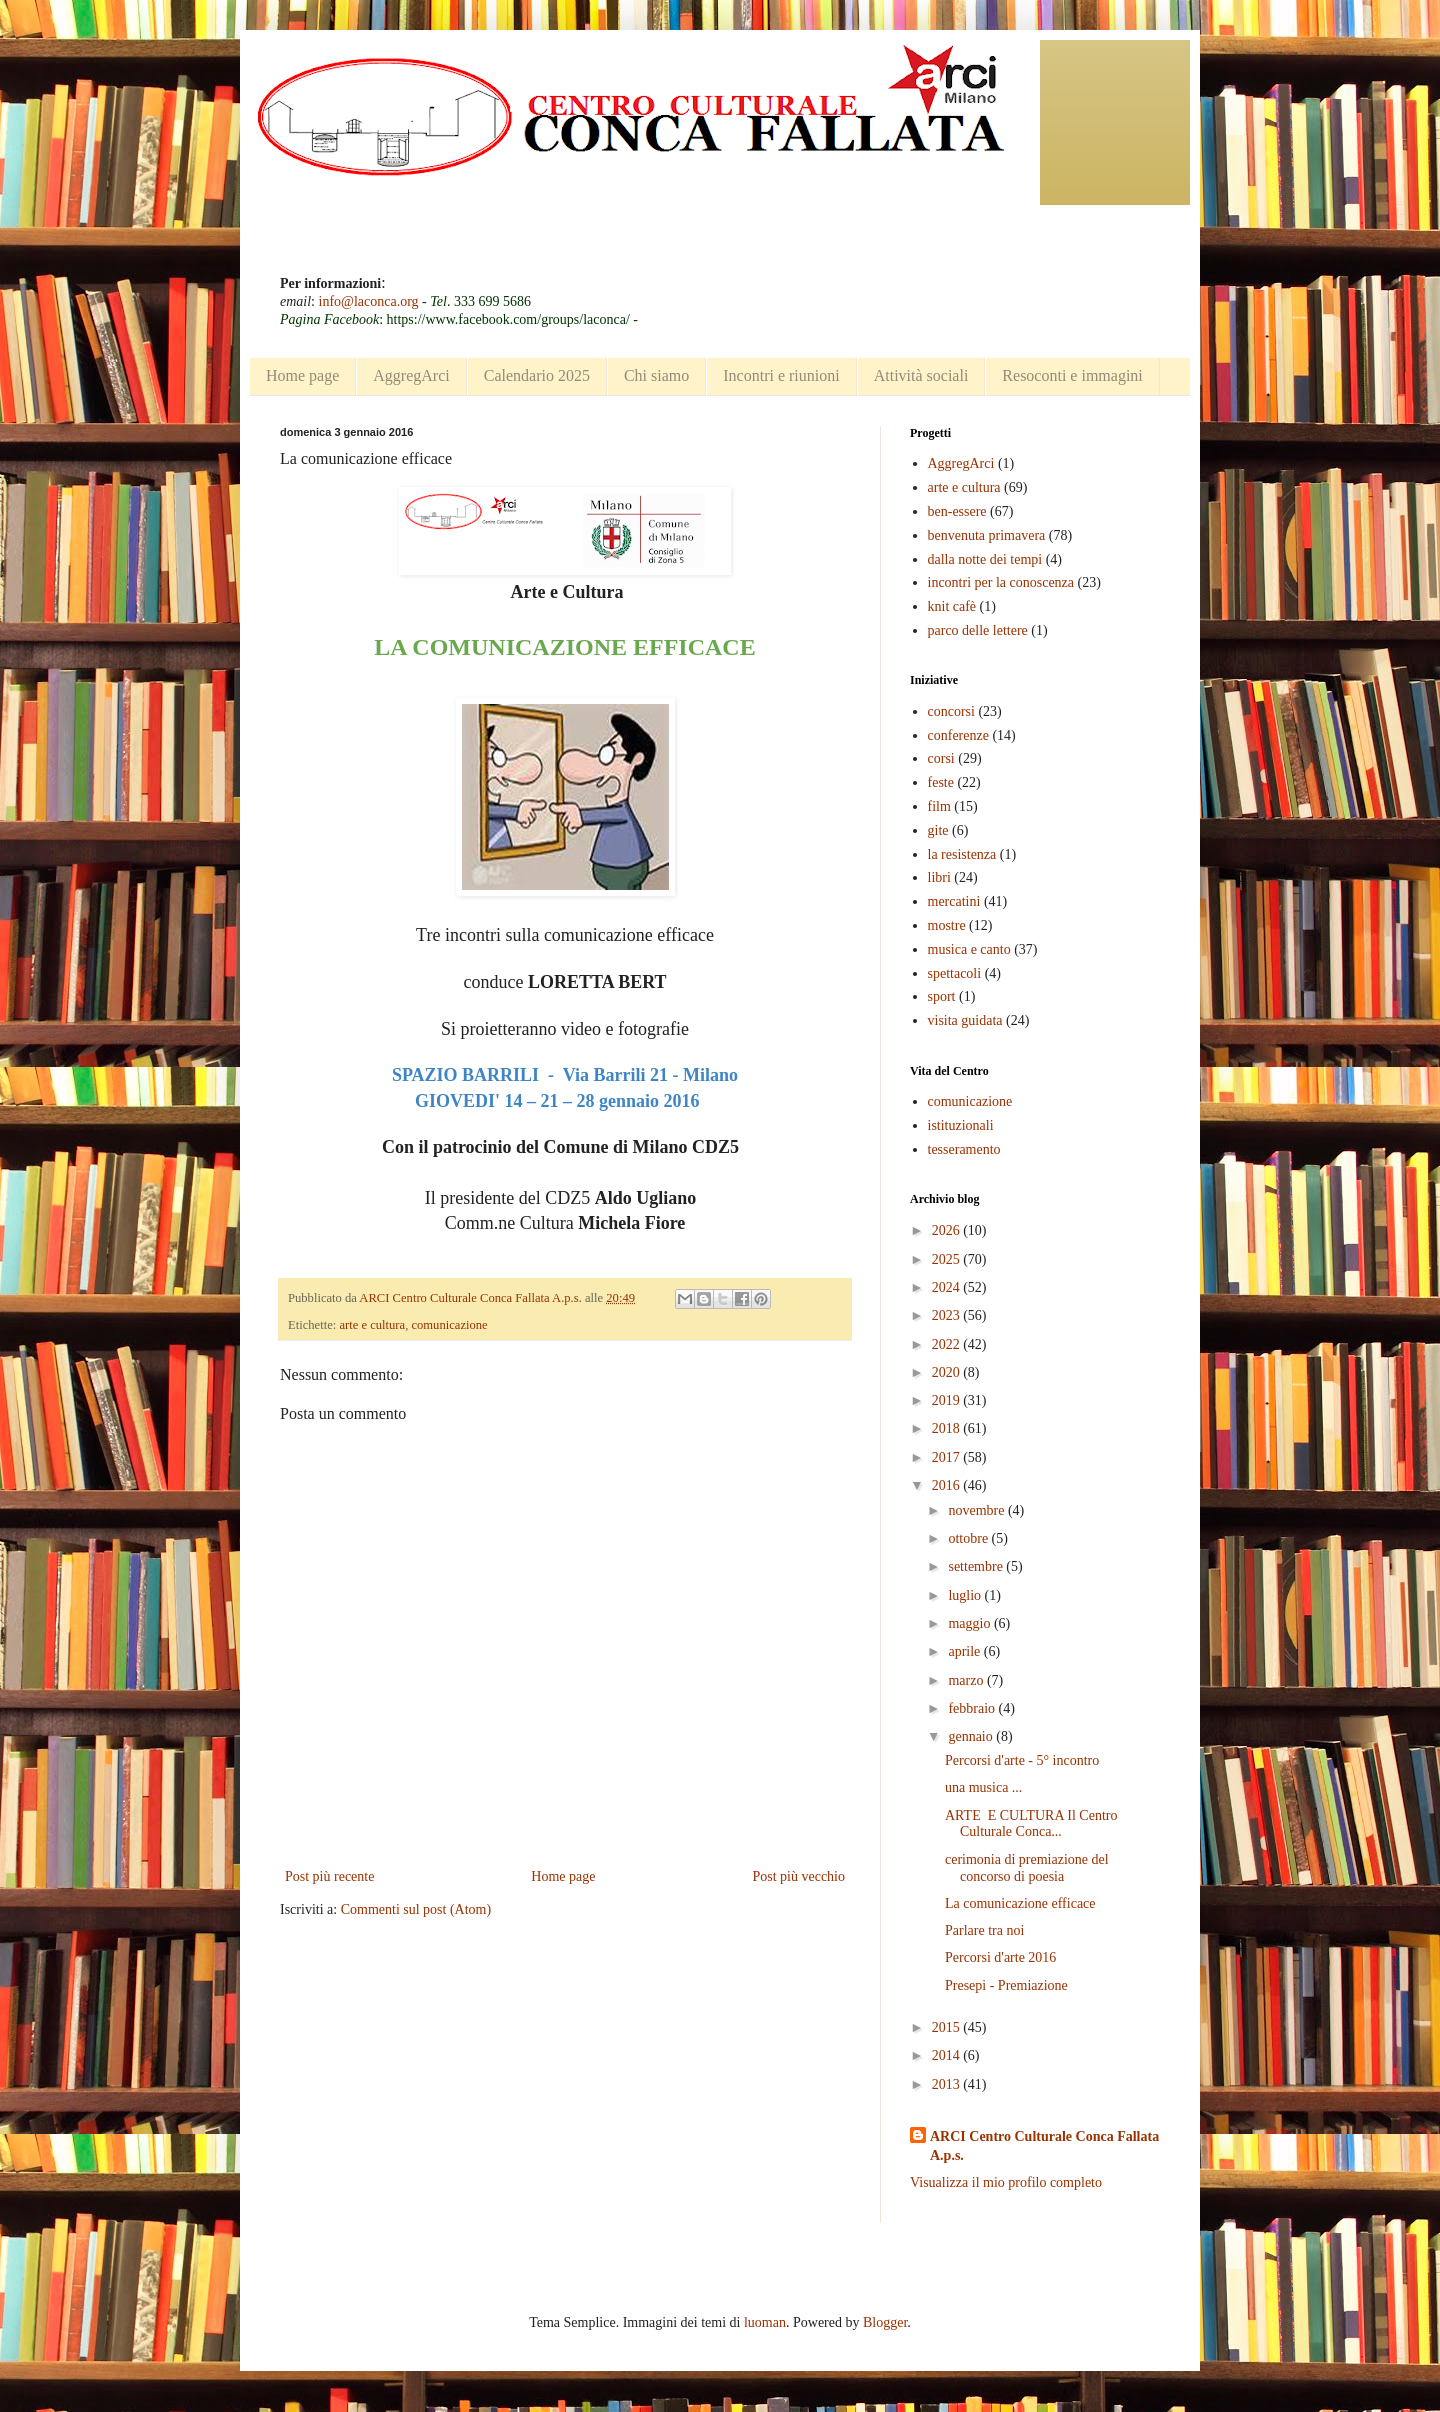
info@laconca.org (369, 301)
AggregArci (411, 375)
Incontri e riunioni (781, 375)
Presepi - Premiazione (1006, 1985)
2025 (948, 1259)
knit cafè (952, 606)
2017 (948, 1457)
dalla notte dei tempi (985, 559)
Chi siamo (656, 375)
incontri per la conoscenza (1001, 582)
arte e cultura (372, 1325)
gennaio (972, 1736)
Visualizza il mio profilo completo (1006, 2182)
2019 (948, 1400)
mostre (947, 925)
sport (942, 996)
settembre (977, 1566)
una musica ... (983, 1787)
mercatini (954, 901)
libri (939, 877)
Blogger (885, 2322)
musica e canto (969, 949)
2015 (948, 2027)
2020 (948, 1372)
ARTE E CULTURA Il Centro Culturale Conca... (1031, 1824)
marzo (967, 1680)
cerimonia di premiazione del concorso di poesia (1027, 1868)
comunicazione (449, 1325)
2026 (948, 1230)
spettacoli (955, 973)
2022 (948, 1344)
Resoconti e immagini (1072, 375)
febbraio (973, 1708)
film (939, 806)
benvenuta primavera (987, 535)
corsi (941, 758)
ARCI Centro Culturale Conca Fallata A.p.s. (1044, 2146)
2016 (948, 1485)
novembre (977, 1510)
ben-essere (957, 511)
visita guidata (965, 1020)
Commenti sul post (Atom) (416, 1909)
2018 (948, 1428)
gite (938, 830)
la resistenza (962, 854)
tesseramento (964, 1149)
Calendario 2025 (537, 375)
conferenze (958, 735)
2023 (948, 1315)
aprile (965, 1651)
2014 (948, 2055)
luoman (765, 2322)
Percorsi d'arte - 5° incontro (1022, 1760)
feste (941, 782)
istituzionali (961, 1125)
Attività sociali (921, 375)
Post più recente (329, 1876)
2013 (948, 2084)
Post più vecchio (798, 1876)
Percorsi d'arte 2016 (1000, 1957)
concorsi (951, 711)
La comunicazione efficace (1020, 1903)
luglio (966, 1595)
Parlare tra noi (984, 1930)
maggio (971, 1623)
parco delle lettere (978, 630)
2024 (948, 1287)
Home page (302, 375)
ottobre (969, 1538)
